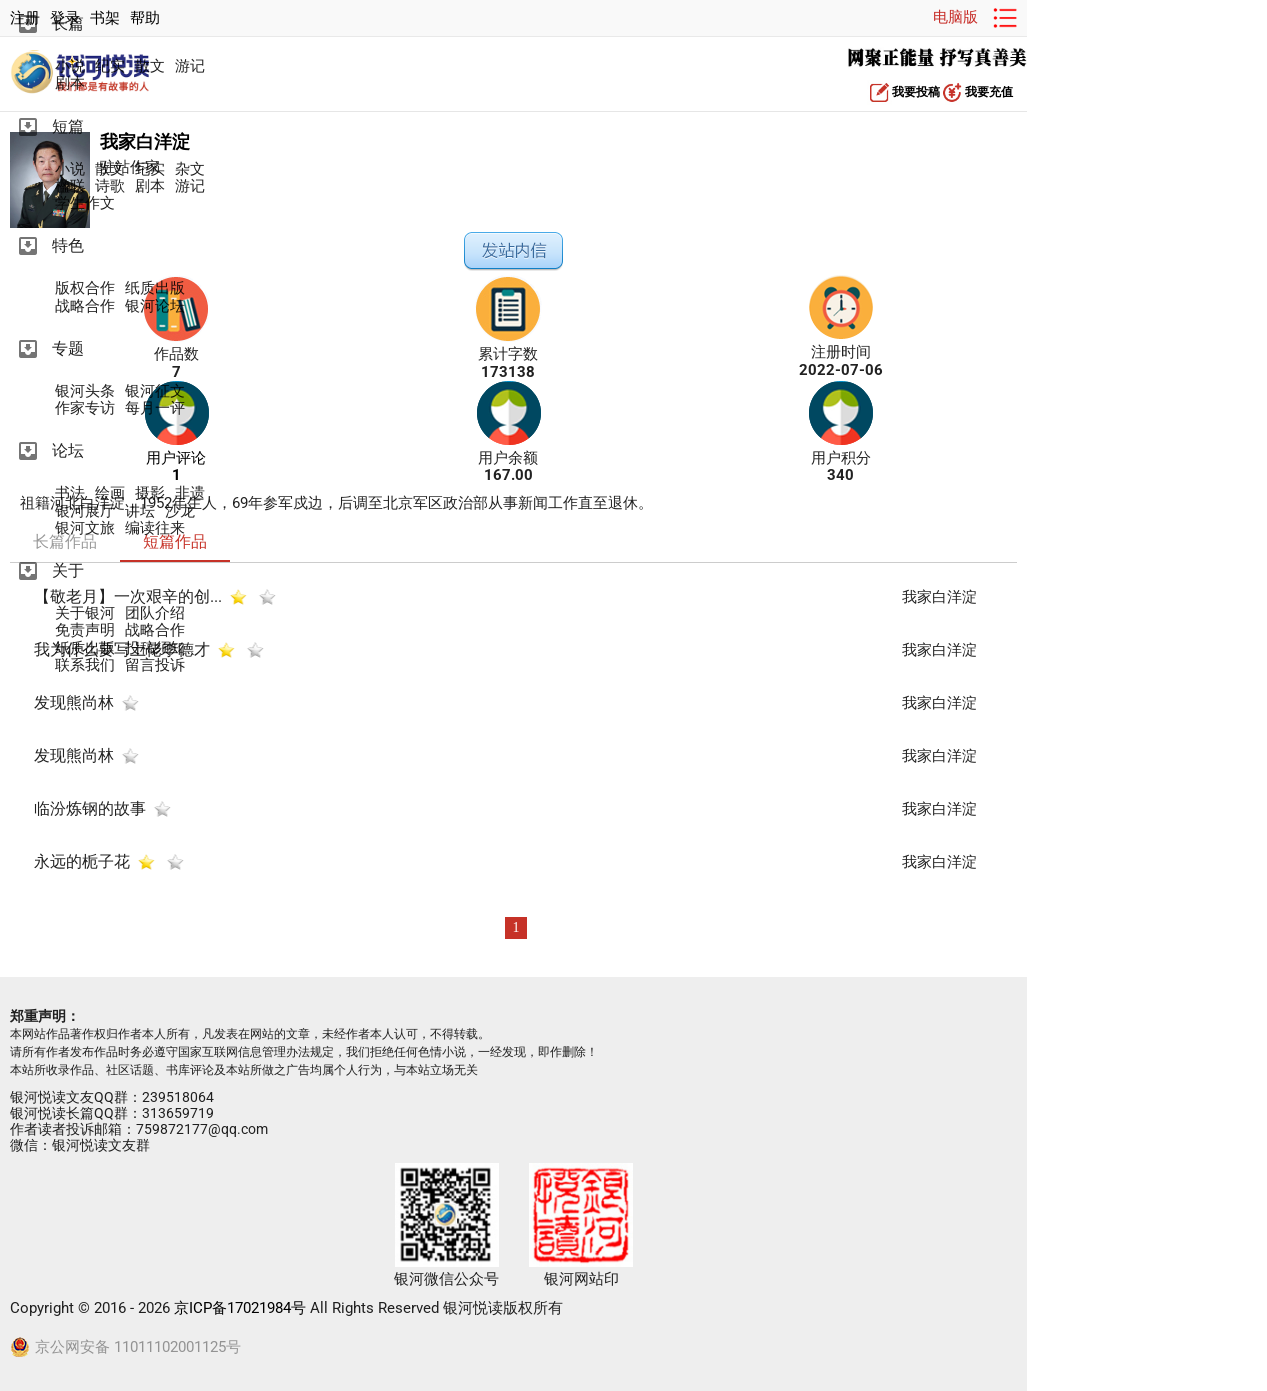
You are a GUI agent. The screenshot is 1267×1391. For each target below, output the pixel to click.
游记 (190, 66)
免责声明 (85, 630)
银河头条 (85, 391)
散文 (150, 66)
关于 (68, 570)
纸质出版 (155, 288)
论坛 (68, 450)
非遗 (190, 493)
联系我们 (85, 665)
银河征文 (155, 391)
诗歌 (110, 186)
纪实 (110, 66)
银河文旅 (85, 528)
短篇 (68, 126)
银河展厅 (85, 511)
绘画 (110, 493)
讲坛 (140, 511)
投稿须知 (155, 648)
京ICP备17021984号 (240, 1308)
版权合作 (85, 288)
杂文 (190, 169)
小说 (70, 66)
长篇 (68, 23)
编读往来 (155, 528)
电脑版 (955, 17)
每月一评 (155, 408)
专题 (68, 348)
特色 (68, 245)
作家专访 (85, 408)
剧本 (70, 83)
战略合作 (85, 306)
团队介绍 (155, 613)
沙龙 (180, 511)
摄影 (150, 493)
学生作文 (85, 203)
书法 (70, 493)
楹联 (70, 186)
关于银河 (85, 613)
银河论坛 (155, 306)
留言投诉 (155, 665)
